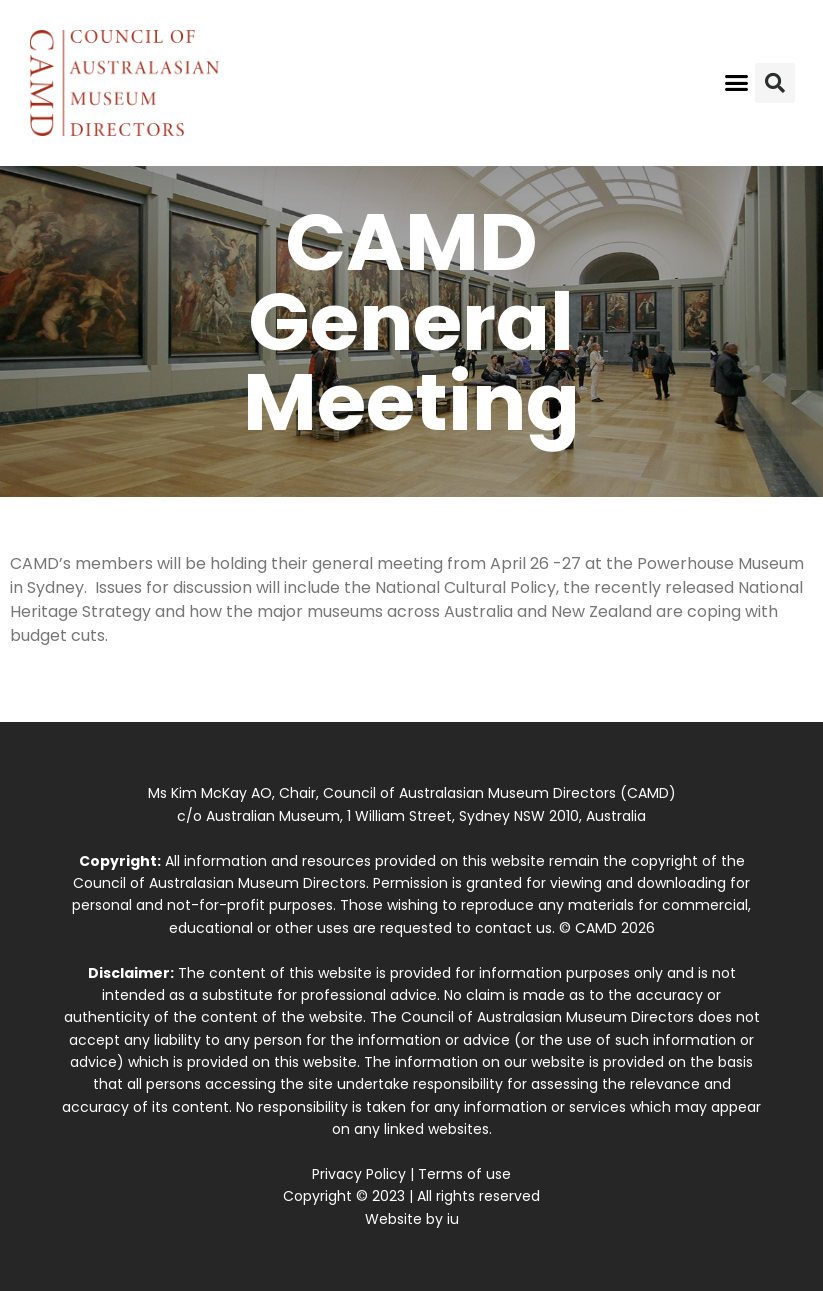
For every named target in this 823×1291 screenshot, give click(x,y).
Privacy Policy (359, 1174)
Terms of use (464, 1174)
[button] (736, 83)
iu (453, 1219)
